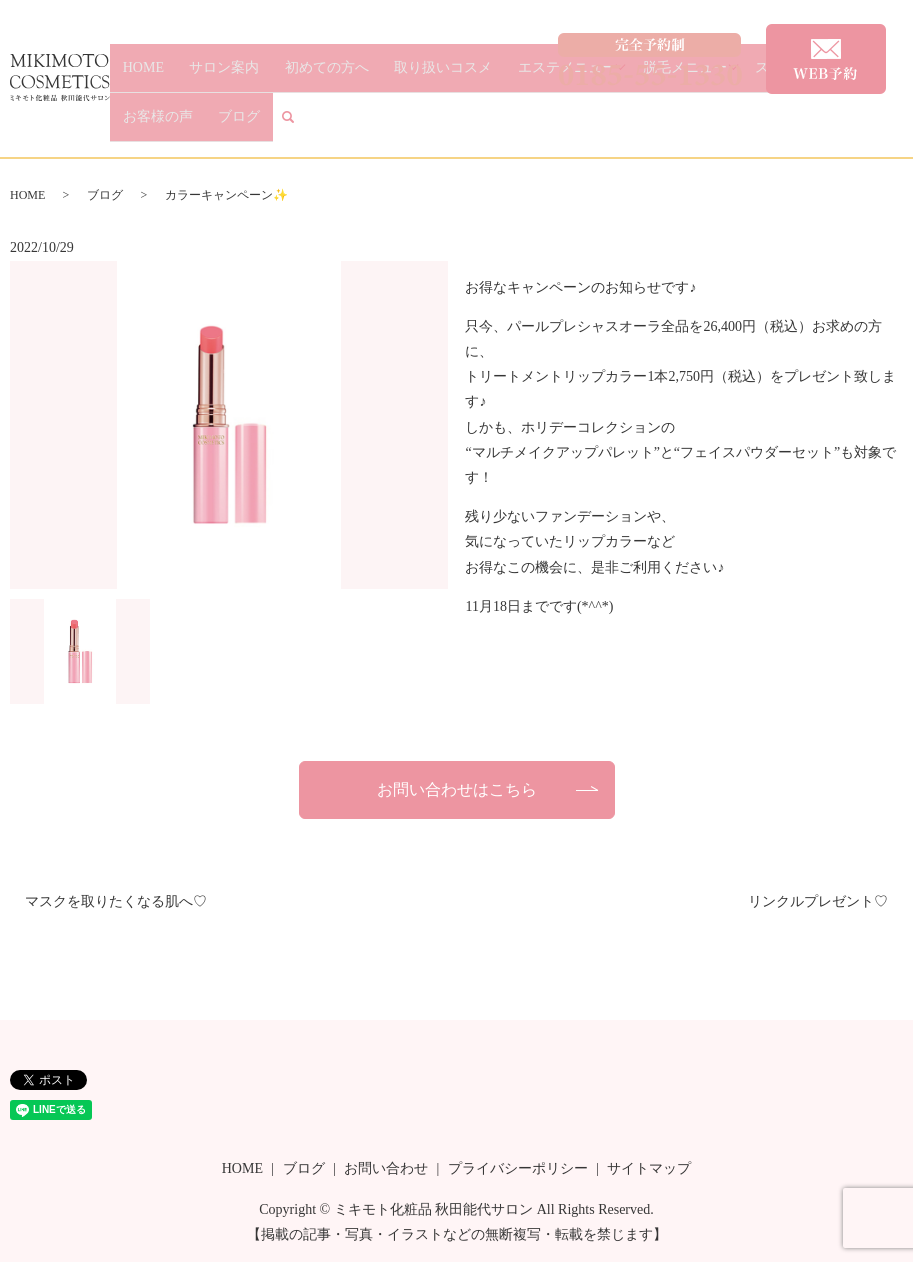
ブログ (849, 125)
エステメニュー (510, 125)
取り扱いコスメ (407, 125)
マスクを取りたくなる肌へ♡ (116, 901)
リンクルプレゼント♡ (818, 901)
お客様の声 (788, 125)
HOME (166, 125)
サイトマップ (649, 1168)
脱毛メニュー (625, 125)
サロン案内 (228, 125)
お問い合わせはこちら (457, 789)
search (901, 126)
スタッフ (719, 125)
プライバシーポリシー (518, 1168)
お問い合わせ (386, 1168)
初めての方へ (310, 125)
